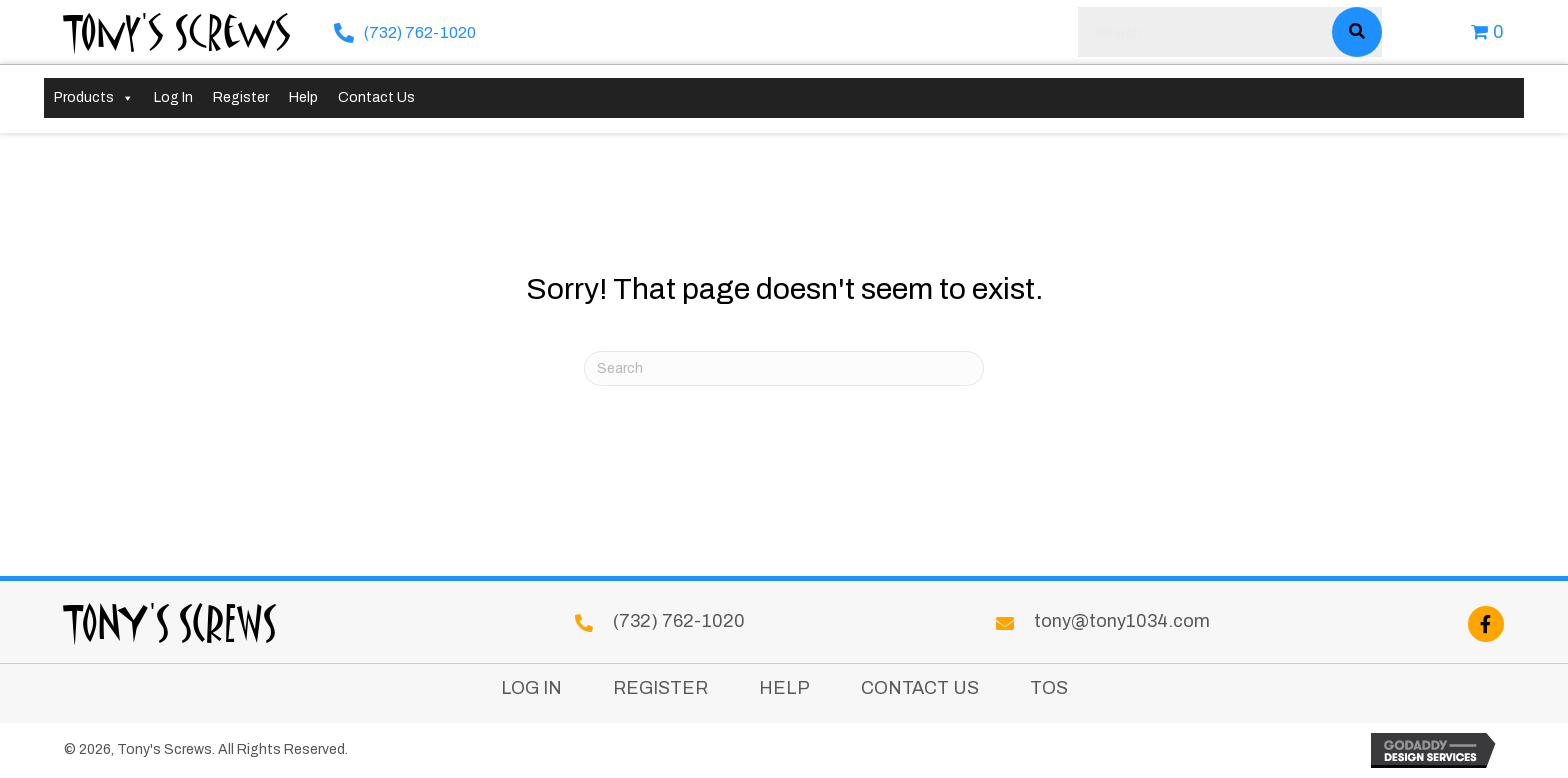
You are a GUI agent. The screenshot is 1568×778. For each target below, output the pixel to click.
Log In (173, 97)
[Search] (784, 368)
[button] (1486, 624)
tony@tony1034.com (1122, 621)
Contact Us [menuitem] (920, 688)
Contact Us (376, 97)
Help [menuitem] (784, 688)
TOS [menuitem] (1049, 688)
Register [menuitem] (660, 688)
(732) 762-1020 (420, 32)
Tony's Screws (178, 31)
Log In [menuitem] (531, 688)
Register (241, 97)
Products (94, 98)
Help (303, 97)
